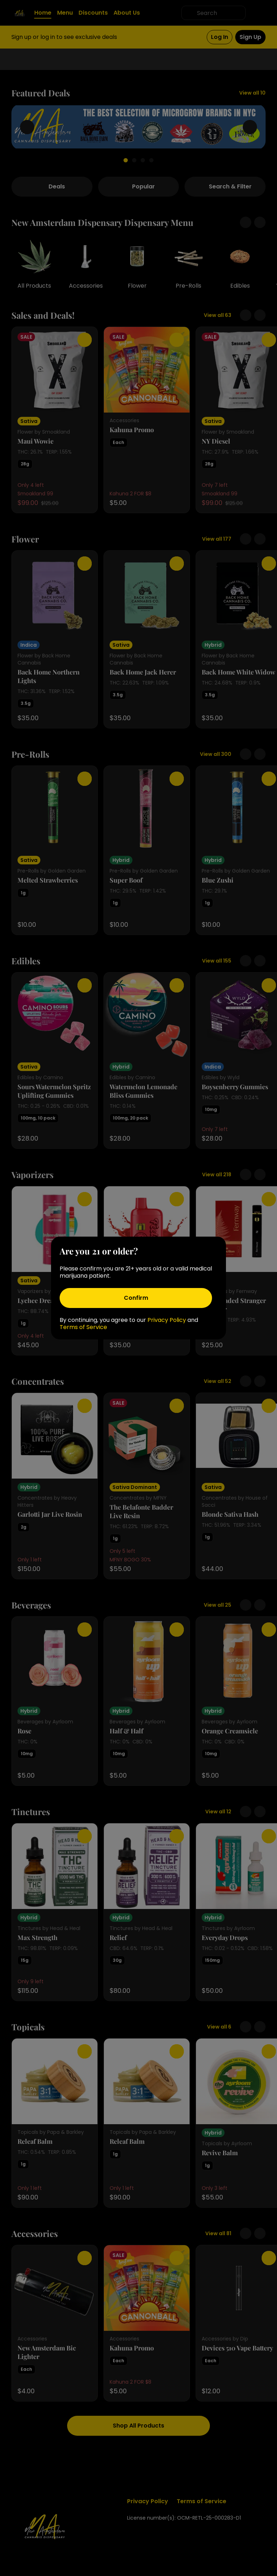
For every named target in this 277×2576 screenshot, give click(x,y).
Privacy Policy (166, 1320)
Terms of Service (83, 1327)
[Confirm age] (136, 1298)
